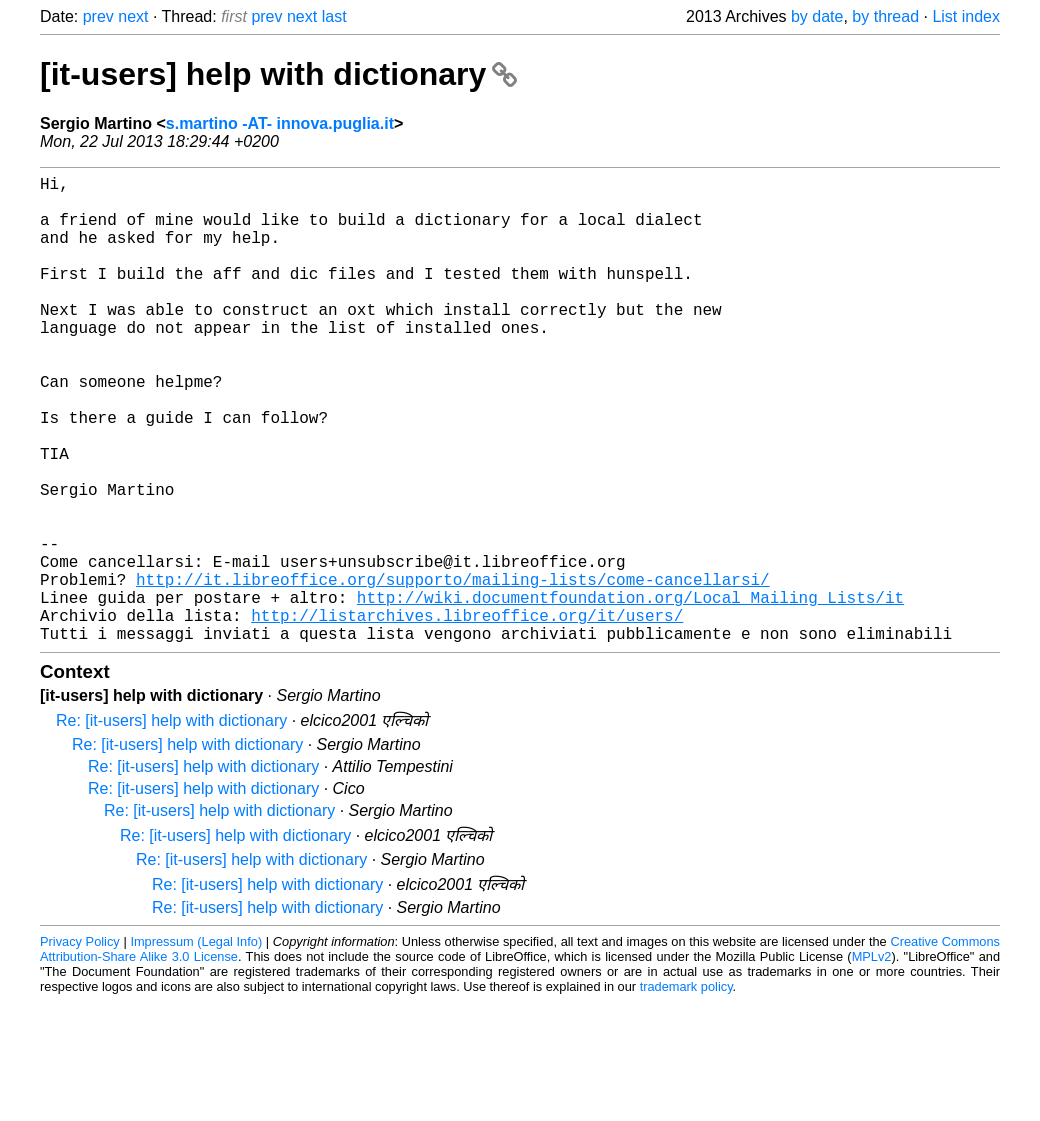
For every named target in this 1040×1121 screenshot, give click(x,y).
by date (817, 16)
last (334, 16)
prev (98, 16)
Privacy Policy (80, 1045)
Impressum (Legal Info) (196, 1045)
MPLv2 (872, 1060)
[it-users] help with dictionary (278, 74)
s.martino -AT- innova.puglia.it (280, 123)
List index (966, 16)
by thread (885, 16)
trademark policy (686, 1090)
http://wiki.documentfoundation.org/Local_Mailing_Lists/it (630, 693)
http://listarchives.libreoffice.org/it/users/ (467, 715)
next (133, 16)
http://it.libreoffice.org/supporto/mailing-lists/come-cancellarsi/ (453, 671)
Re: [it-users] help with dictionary (171, 824)
